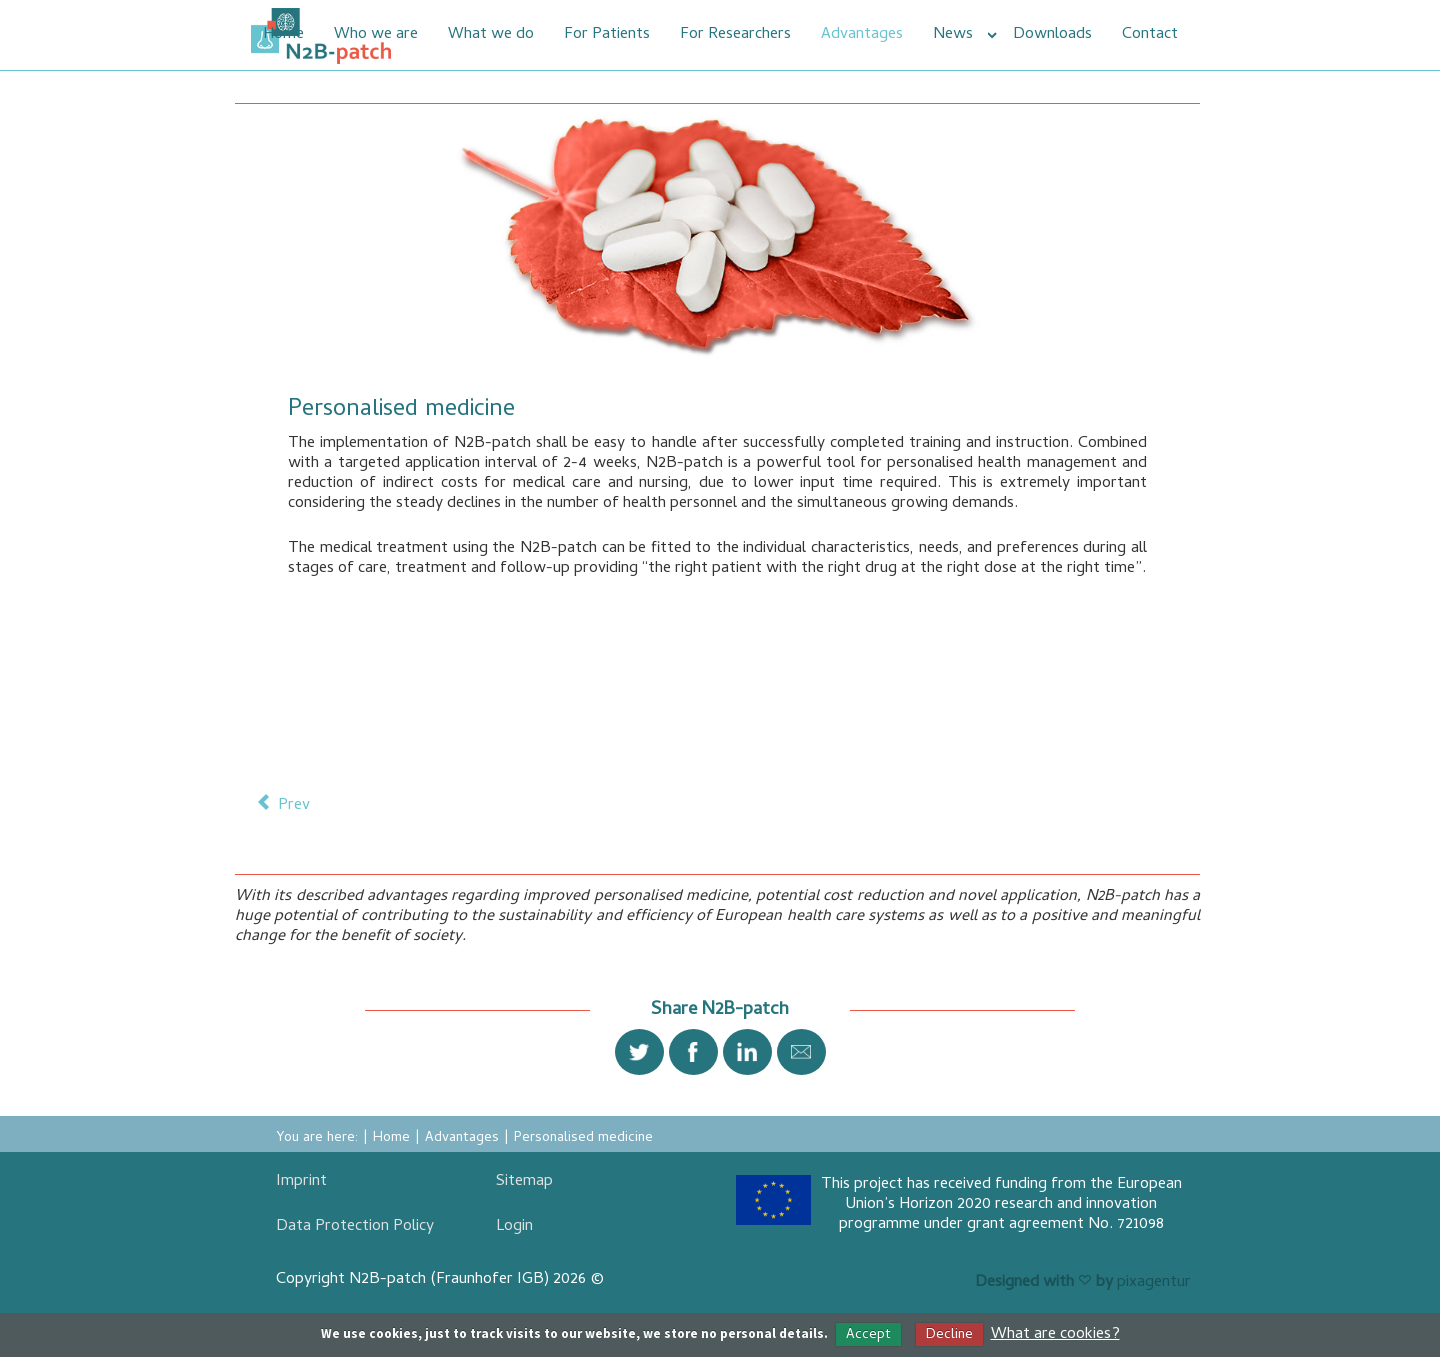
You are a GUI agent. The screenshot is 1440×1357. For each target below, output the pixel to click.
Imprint (301, 1182)
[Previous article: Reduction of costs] (283, 805)
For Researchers (735, 35)
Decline (949, 1335)
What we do (491, 35)
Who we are (376, 35)
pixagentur (1154, 1283)
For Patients (607, 35)
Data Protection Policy (355, 1227)
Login (514, 1227)
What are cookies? (1055, 1335)
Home (283, 35)
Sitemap (524, 1182)
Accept (868, 1335)
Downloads (1052, 35)
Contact (1150, 35)
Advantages (862, 35)
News (953, 35)
